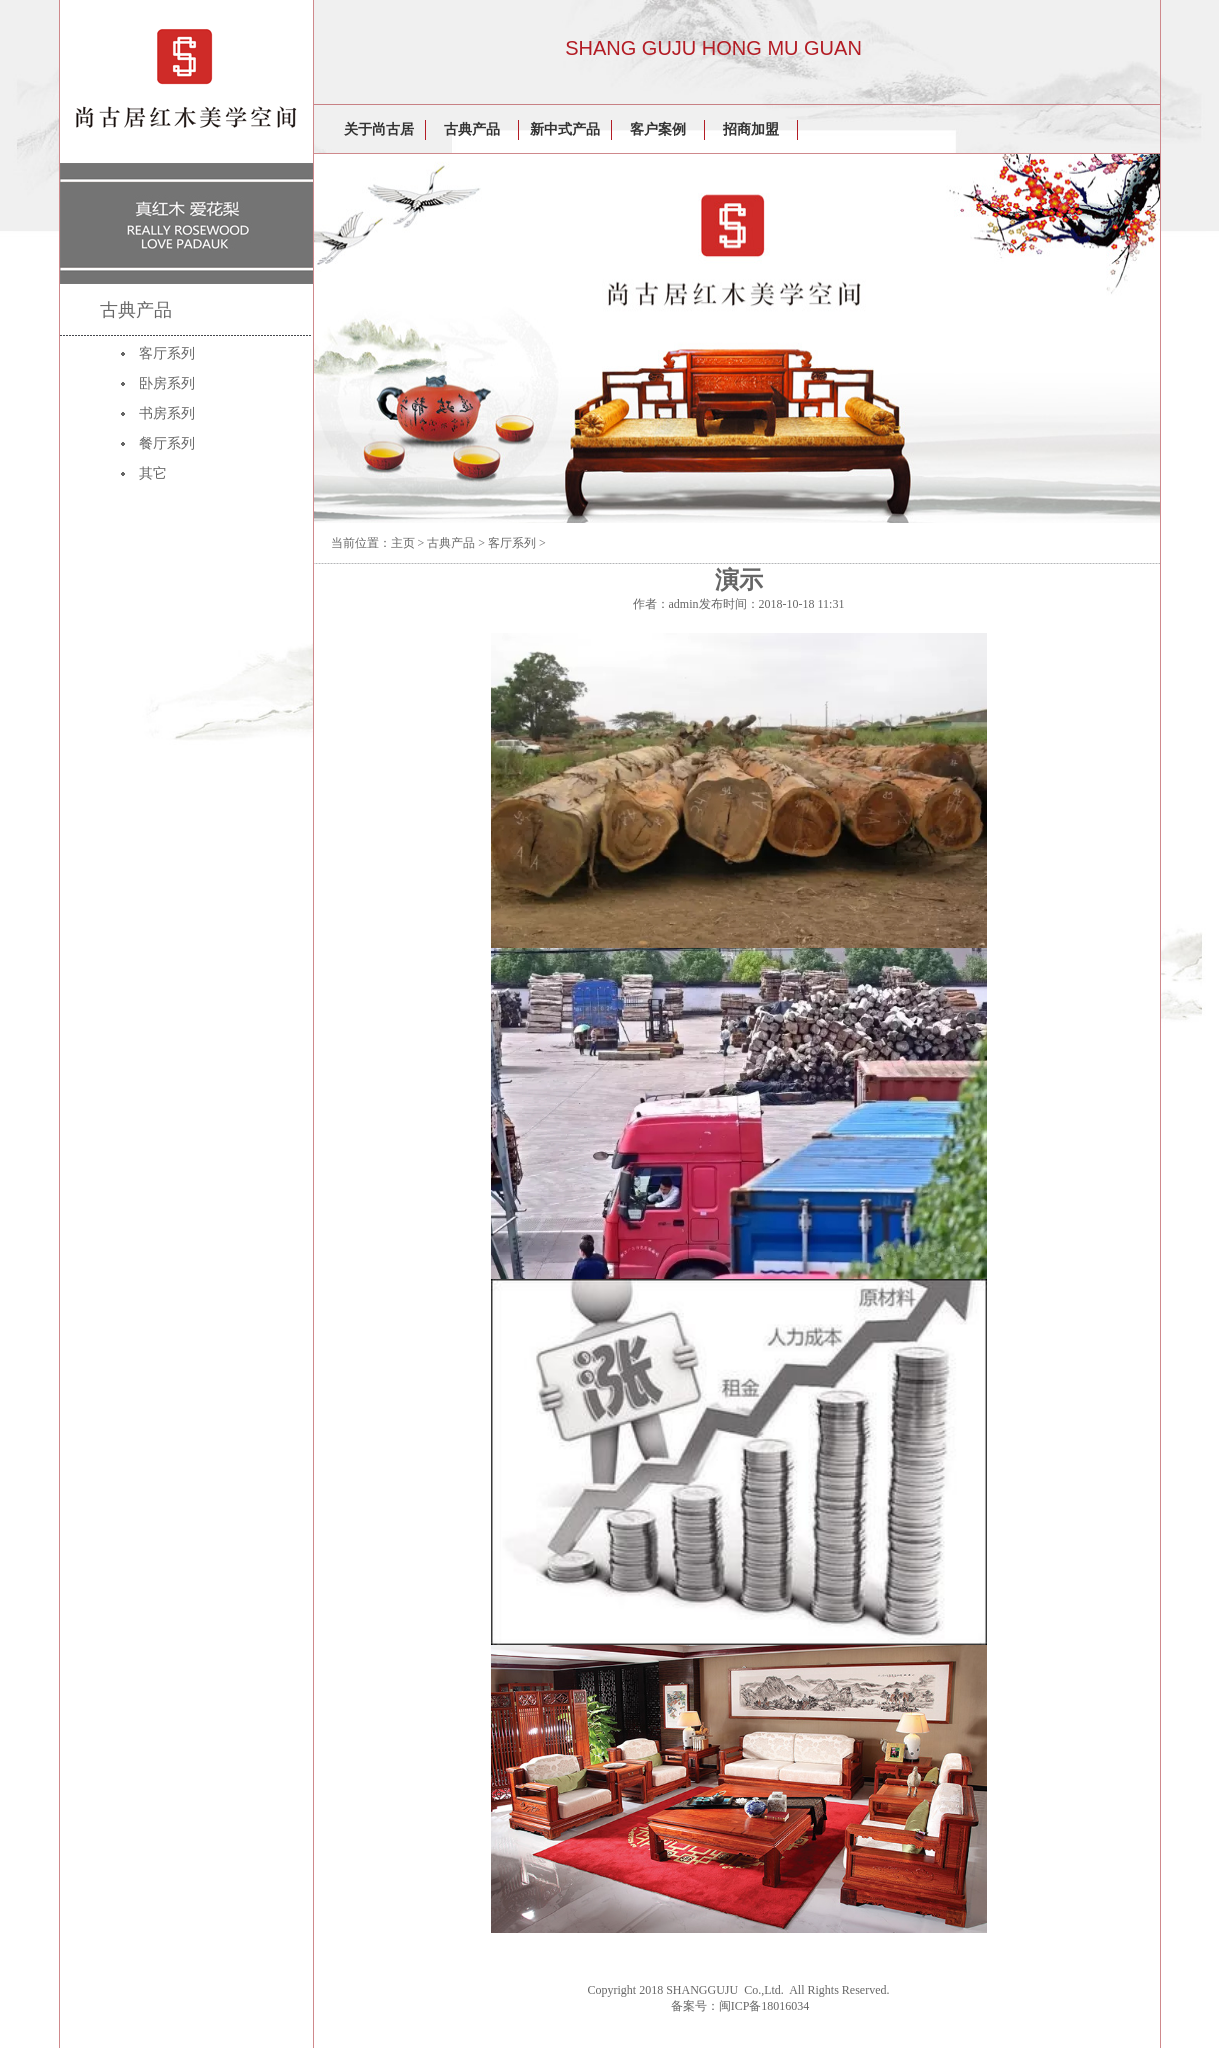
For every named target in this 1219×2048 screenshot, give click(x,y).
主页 (403, 543)
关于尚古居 (379, 129)
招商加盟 (751, 129)
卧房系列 (167, 383)
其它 (153, 473)
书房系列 (167, 413)
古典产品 (472, 129)
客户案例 (658, 129)
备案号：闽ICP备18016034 (740, 2006)
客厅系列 (167, 353)
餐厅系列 (167, 443)
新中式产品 (565, 129)
